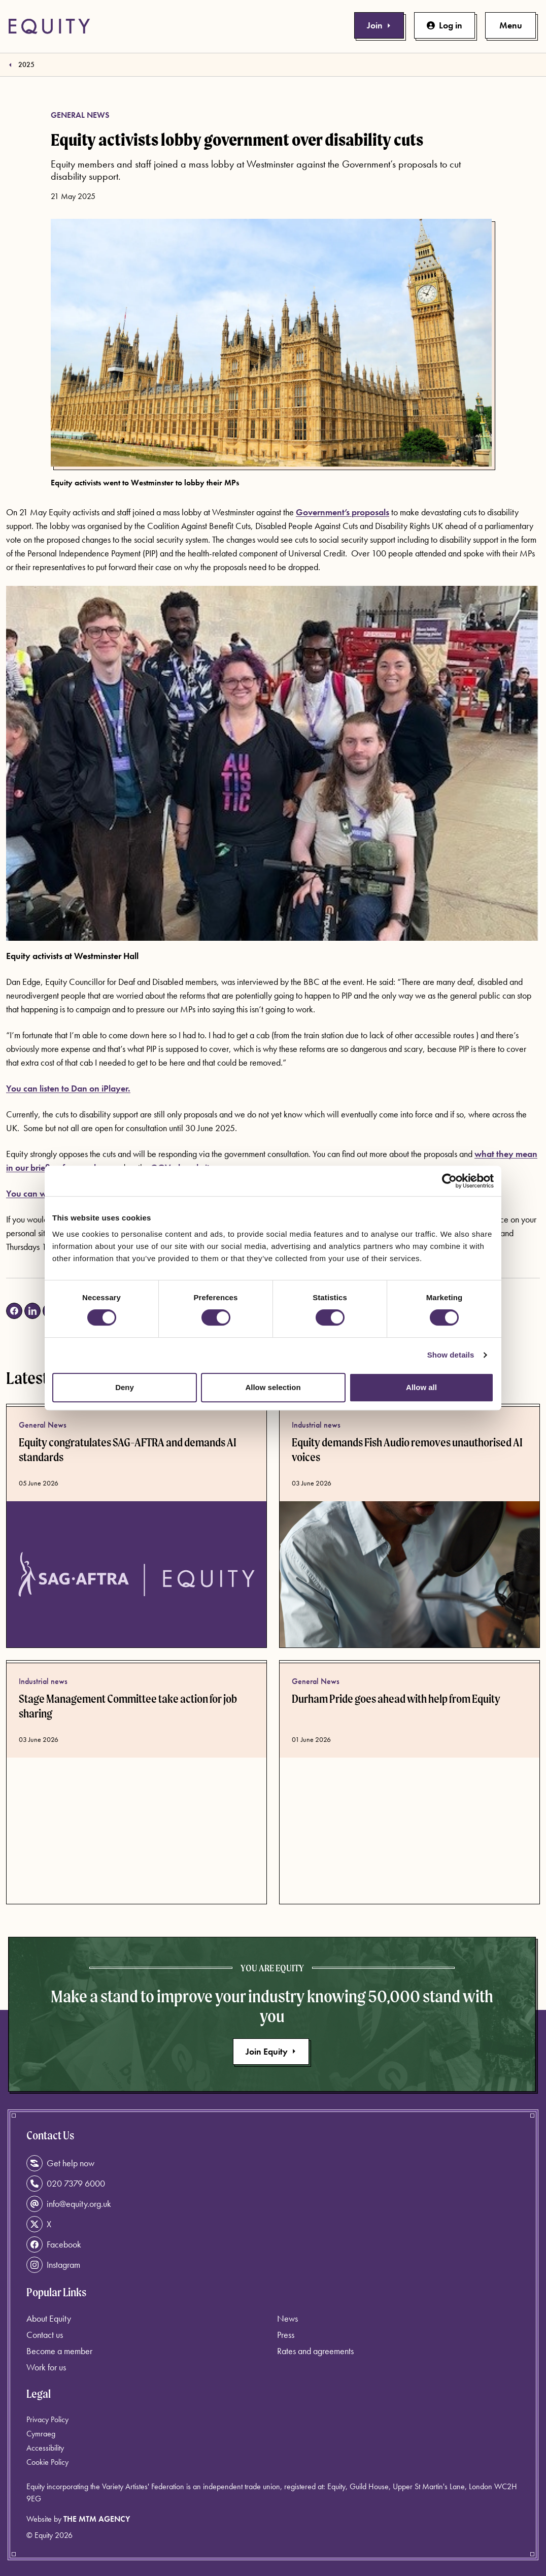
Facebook (53, 2244)
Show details (450, 1354)
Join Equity (271, 2051)
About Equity (48, 2318)
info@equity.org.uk (68, 2204)
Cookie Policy (47, 2462)
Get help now (60, 2163)
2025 (26, 64)
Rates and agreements (315, 2351)
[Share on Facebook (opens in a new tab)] (14, 1311)
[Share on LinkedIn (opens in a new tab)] (32, 1311)
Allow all (421, 1387)
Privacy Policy (47, 2419)
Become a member (59, 2351)
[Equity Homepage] (49, 26)
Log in (444, 25)
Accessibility (45, 2447)
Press (285, 2334)
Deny (124, 1387)
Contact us (44, 2334)
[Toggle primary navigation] (510, 25)
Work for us (46, 2367)
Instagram (53, 2265)
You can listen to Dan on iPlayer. (68, 1088)
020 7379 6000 (65, 2183)
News (287, 2318)
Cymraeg (40, 2433)
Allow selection (272, 1387)
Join (379, 25)
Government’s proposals (342, 512)
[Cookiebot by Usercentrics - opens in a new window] (449, 1180)
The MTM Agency (96, 2519)
